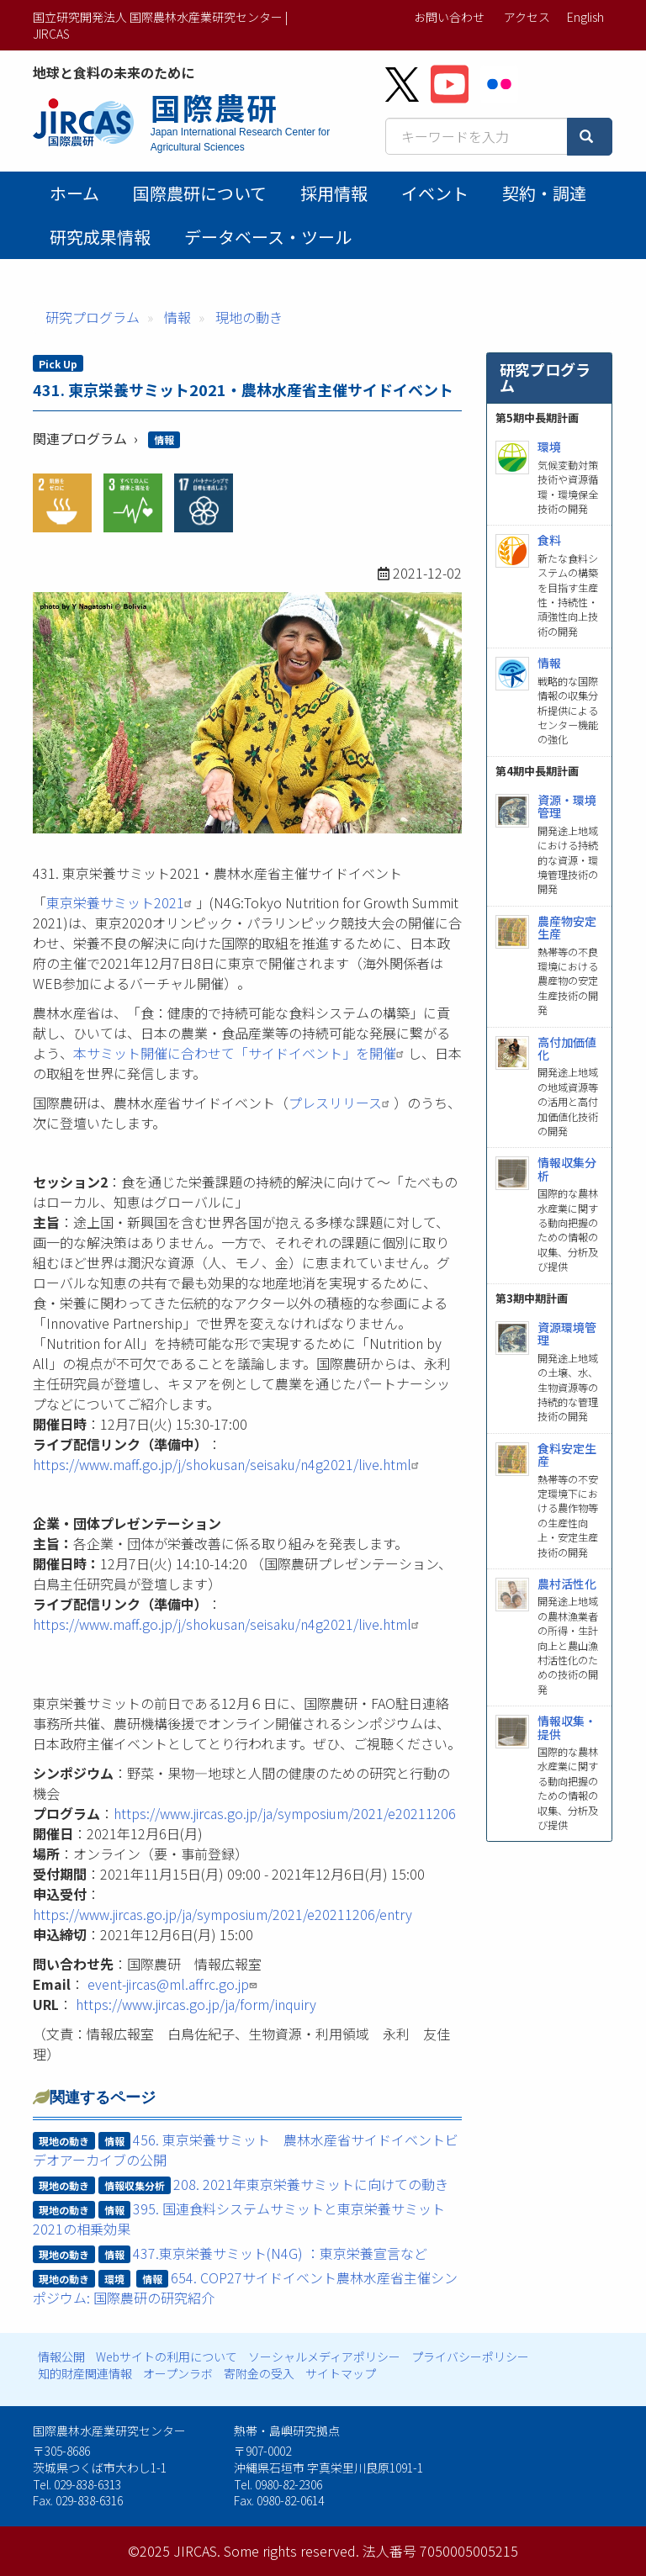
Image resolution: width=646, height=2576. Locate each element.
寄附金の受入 (259, 2373)
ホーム (74, 193)
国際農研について (200, 193)
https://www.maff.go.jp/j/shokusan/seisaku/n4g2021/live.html (228, 1464)
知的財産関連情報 (85, 2373)
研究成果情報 (100, 237)
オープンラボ (178, 2373)
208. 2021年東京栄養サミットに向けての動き (310, 2184)
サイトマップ (340, 2373)
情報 (177, 317)
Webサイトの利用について (166, 2356)
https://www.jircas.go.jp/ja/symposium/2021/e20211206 (285, 1813)
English (585, 16)
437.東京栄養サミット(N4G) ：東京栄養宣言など (280, 2253)
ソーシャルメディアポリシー (324, 2356)
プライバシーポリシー (470, 2356)
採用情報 (334, 193)
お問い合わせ (449, 16)
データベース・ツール (268, 237)
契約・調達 (544, 193)
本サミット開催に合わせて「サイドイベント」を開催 (240, 1053)
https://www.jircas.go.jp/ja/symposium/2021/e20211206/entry (222, 1914)
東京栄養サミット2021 (121, 902)
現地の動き (249, 317)
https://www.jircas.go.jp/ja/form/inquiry (196, 2004)
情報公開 (61, 2356)
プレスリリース (341, 1102)
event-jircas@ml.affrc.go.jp (174, 1984)
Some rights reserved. (291, 2551)
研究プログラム (92, 317)
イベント (435, 193)
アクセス (527, 16)
